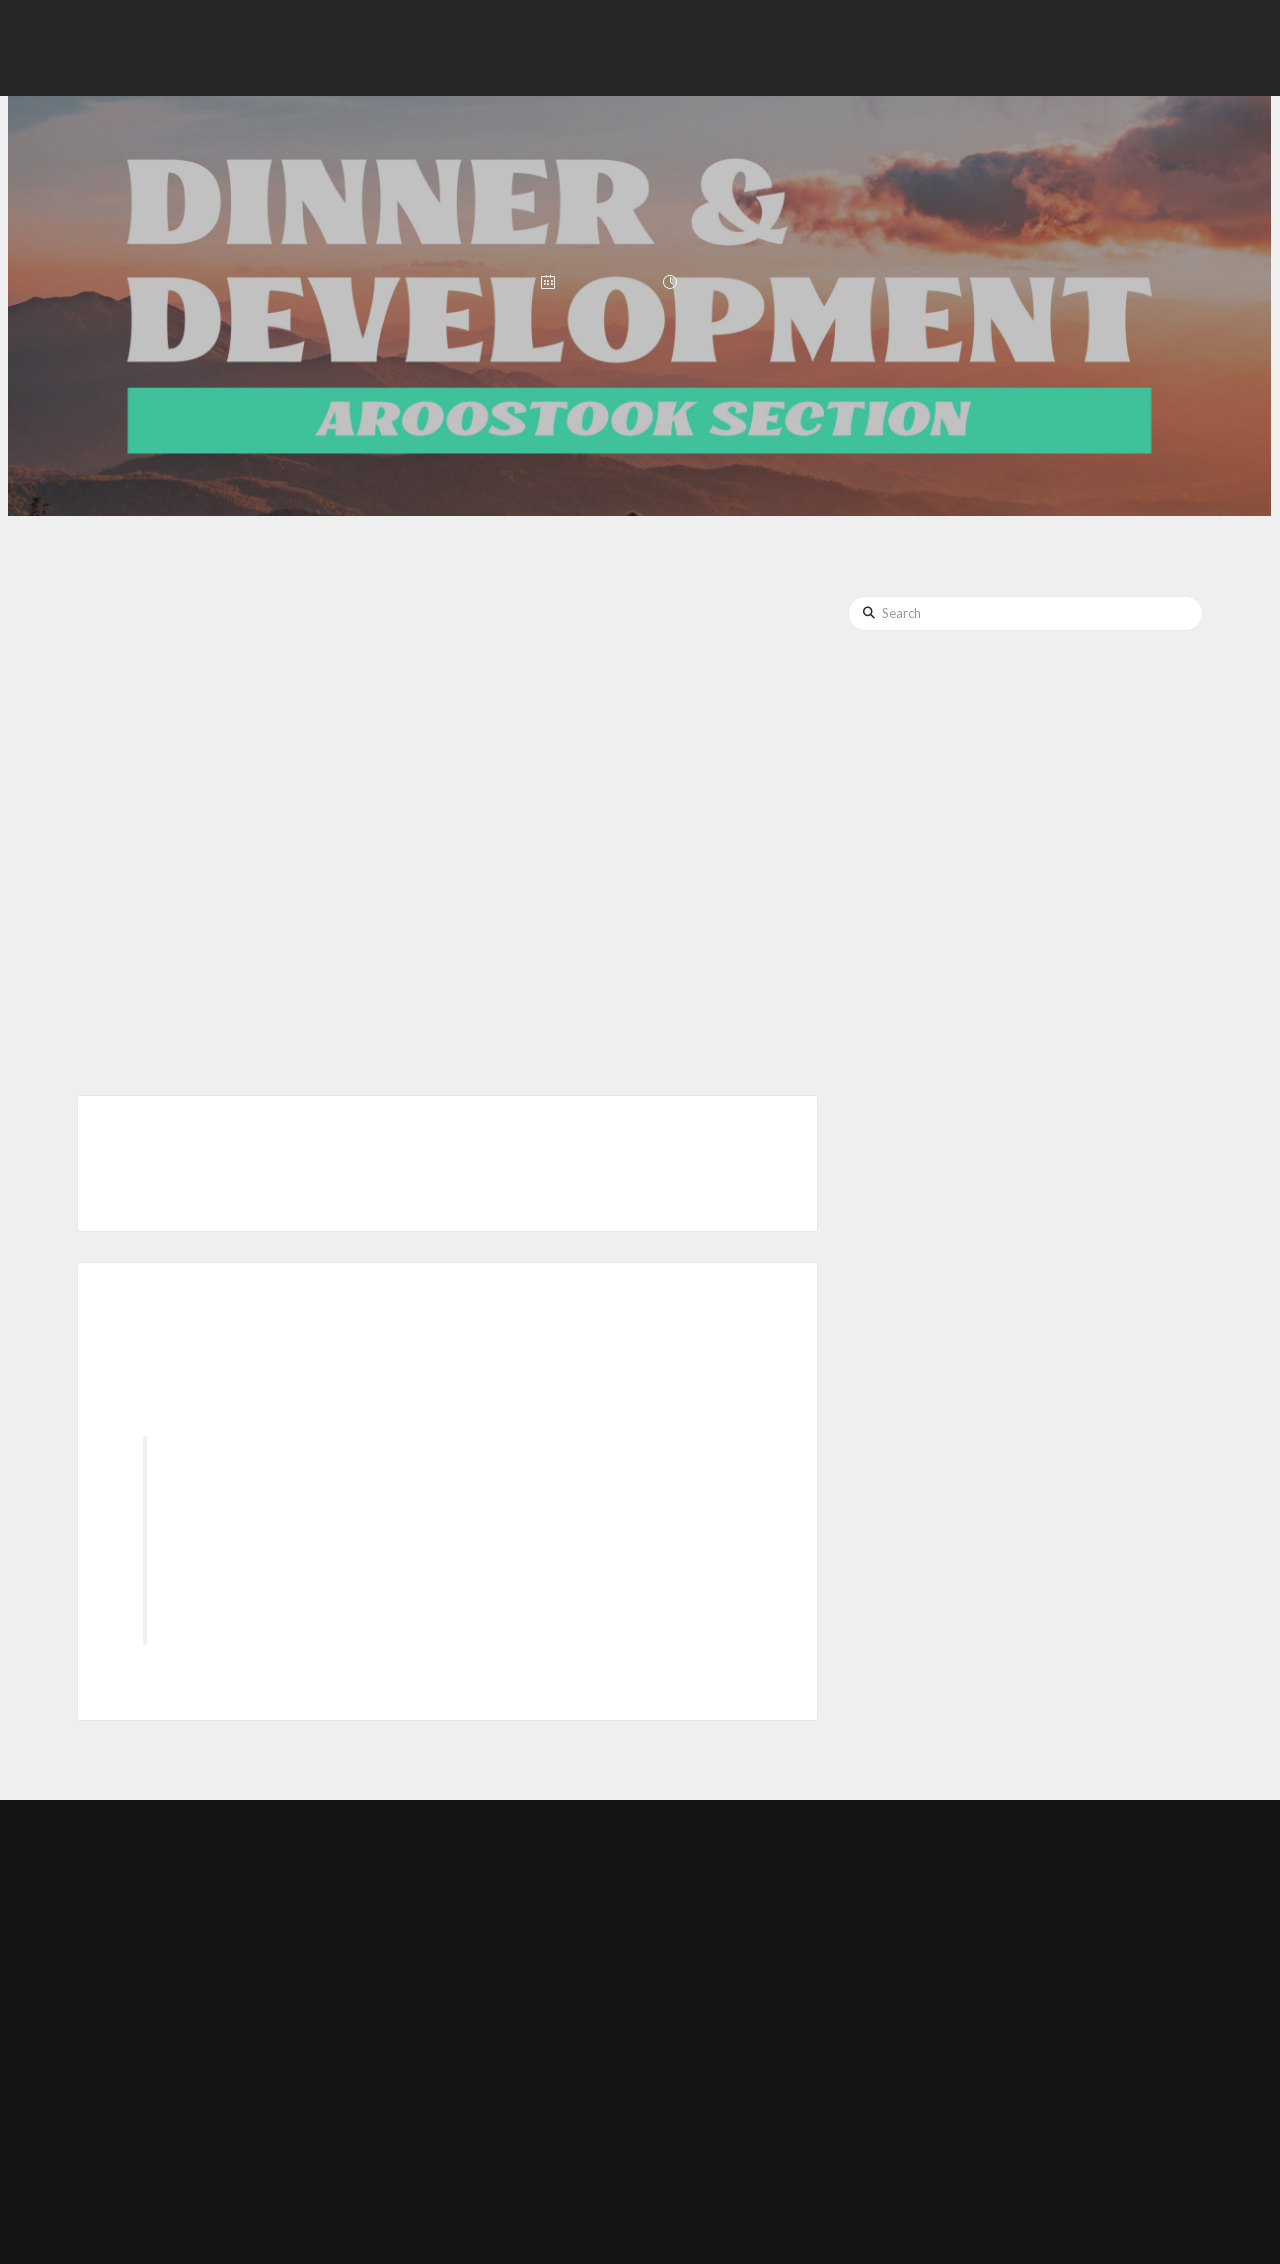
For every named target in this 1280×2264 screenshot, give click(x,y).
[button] (1102, 48)
